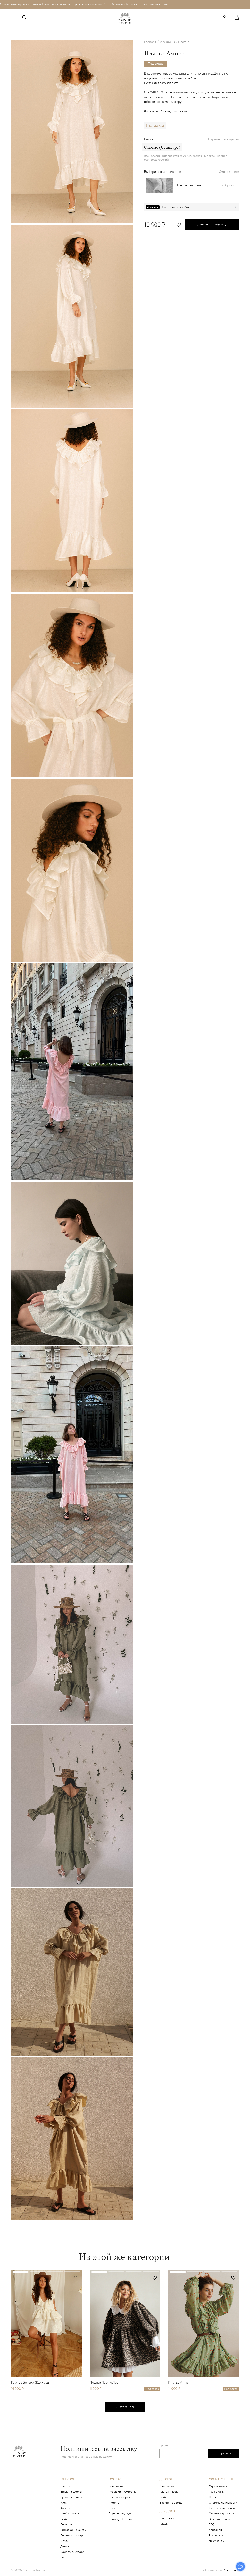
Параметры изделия (223, 139)
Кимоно (65, 2508)
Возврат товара (219, 2519)
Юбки (64, 2502)
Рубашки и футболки (123, 2491)
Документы (216, 2541)
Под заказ (155, 125)
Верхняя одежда (71, 2535)
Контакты (215, 2530)
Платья (183, 42)
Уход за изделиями (222, 2508)
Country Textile (222, 2479)
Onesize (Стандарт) (162, 147)
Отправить (223, 2453)
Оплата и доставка (222, 2513)
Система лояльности (223, 2502)
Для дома (167, 2511)
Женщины (167, 42)
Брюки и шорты (71, 2491)
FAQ (212, 2524)
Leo (62, 2557)
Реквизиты (216, 2535)
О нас (213, 2497)
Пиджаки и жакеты (73, 2530)
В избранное (178, 224)
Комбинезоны (69, 2513)
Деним (65, 2546)
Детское (166, 2479)
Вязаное (66, 2524)
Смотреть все (229, 172)
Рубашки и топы (71, 2497)
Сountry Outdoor (72, 2552)
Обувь (64, 2541)
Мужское (116, 2479)
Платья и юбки (169, 2491)
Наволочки (167, 2518)
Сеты (63, 2519)
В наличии (116, 2486)
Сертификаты (218, 2486)
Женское (67, 2479)
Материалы (216, 2491)
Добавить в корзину (211, 224)
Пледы (163, 2523)
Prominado (231, 2570)
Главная (150, 42)
